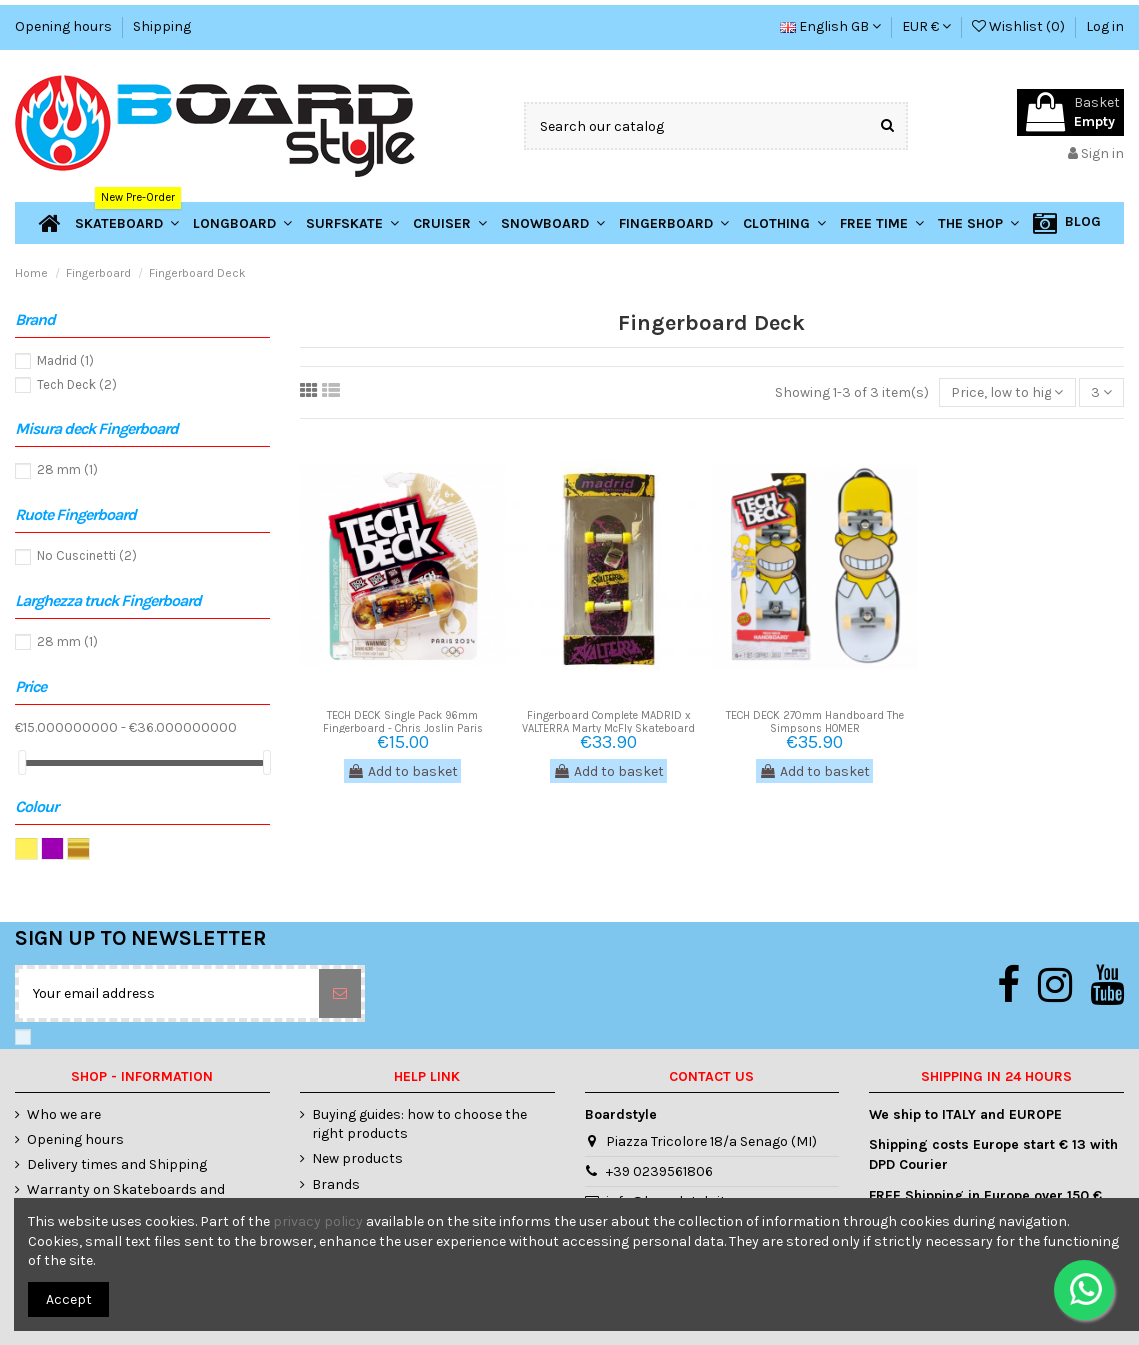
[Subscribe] (340, 993)
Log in (1105, 26)
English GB (830, 26)
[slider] (22, 762)
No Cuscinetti (87, 555)
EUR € (926, 26)
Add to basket (402, 771)
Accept (69, 1299)
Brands (336, 1184)
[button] (978, 223)
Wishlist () (1020, 26)
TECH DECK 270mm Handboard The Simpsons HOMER (815, 722)
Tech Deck (77, 384)
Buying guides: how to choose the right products (419, 1124)
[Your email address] (169, 993)
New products (357, 1158)
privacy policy (318, 1221)
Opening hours (65, 26)
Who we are (64, 1114)
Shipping (162, 26)
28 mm (67, 469)
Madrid (65, 360)
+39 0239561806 (659, 1171)
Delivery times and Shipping (117, 1164)
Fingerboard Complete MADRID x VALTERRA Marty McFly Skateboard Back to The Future (608, 728)
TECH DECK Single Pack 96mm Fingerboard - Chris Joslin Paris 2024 (403, 728)
